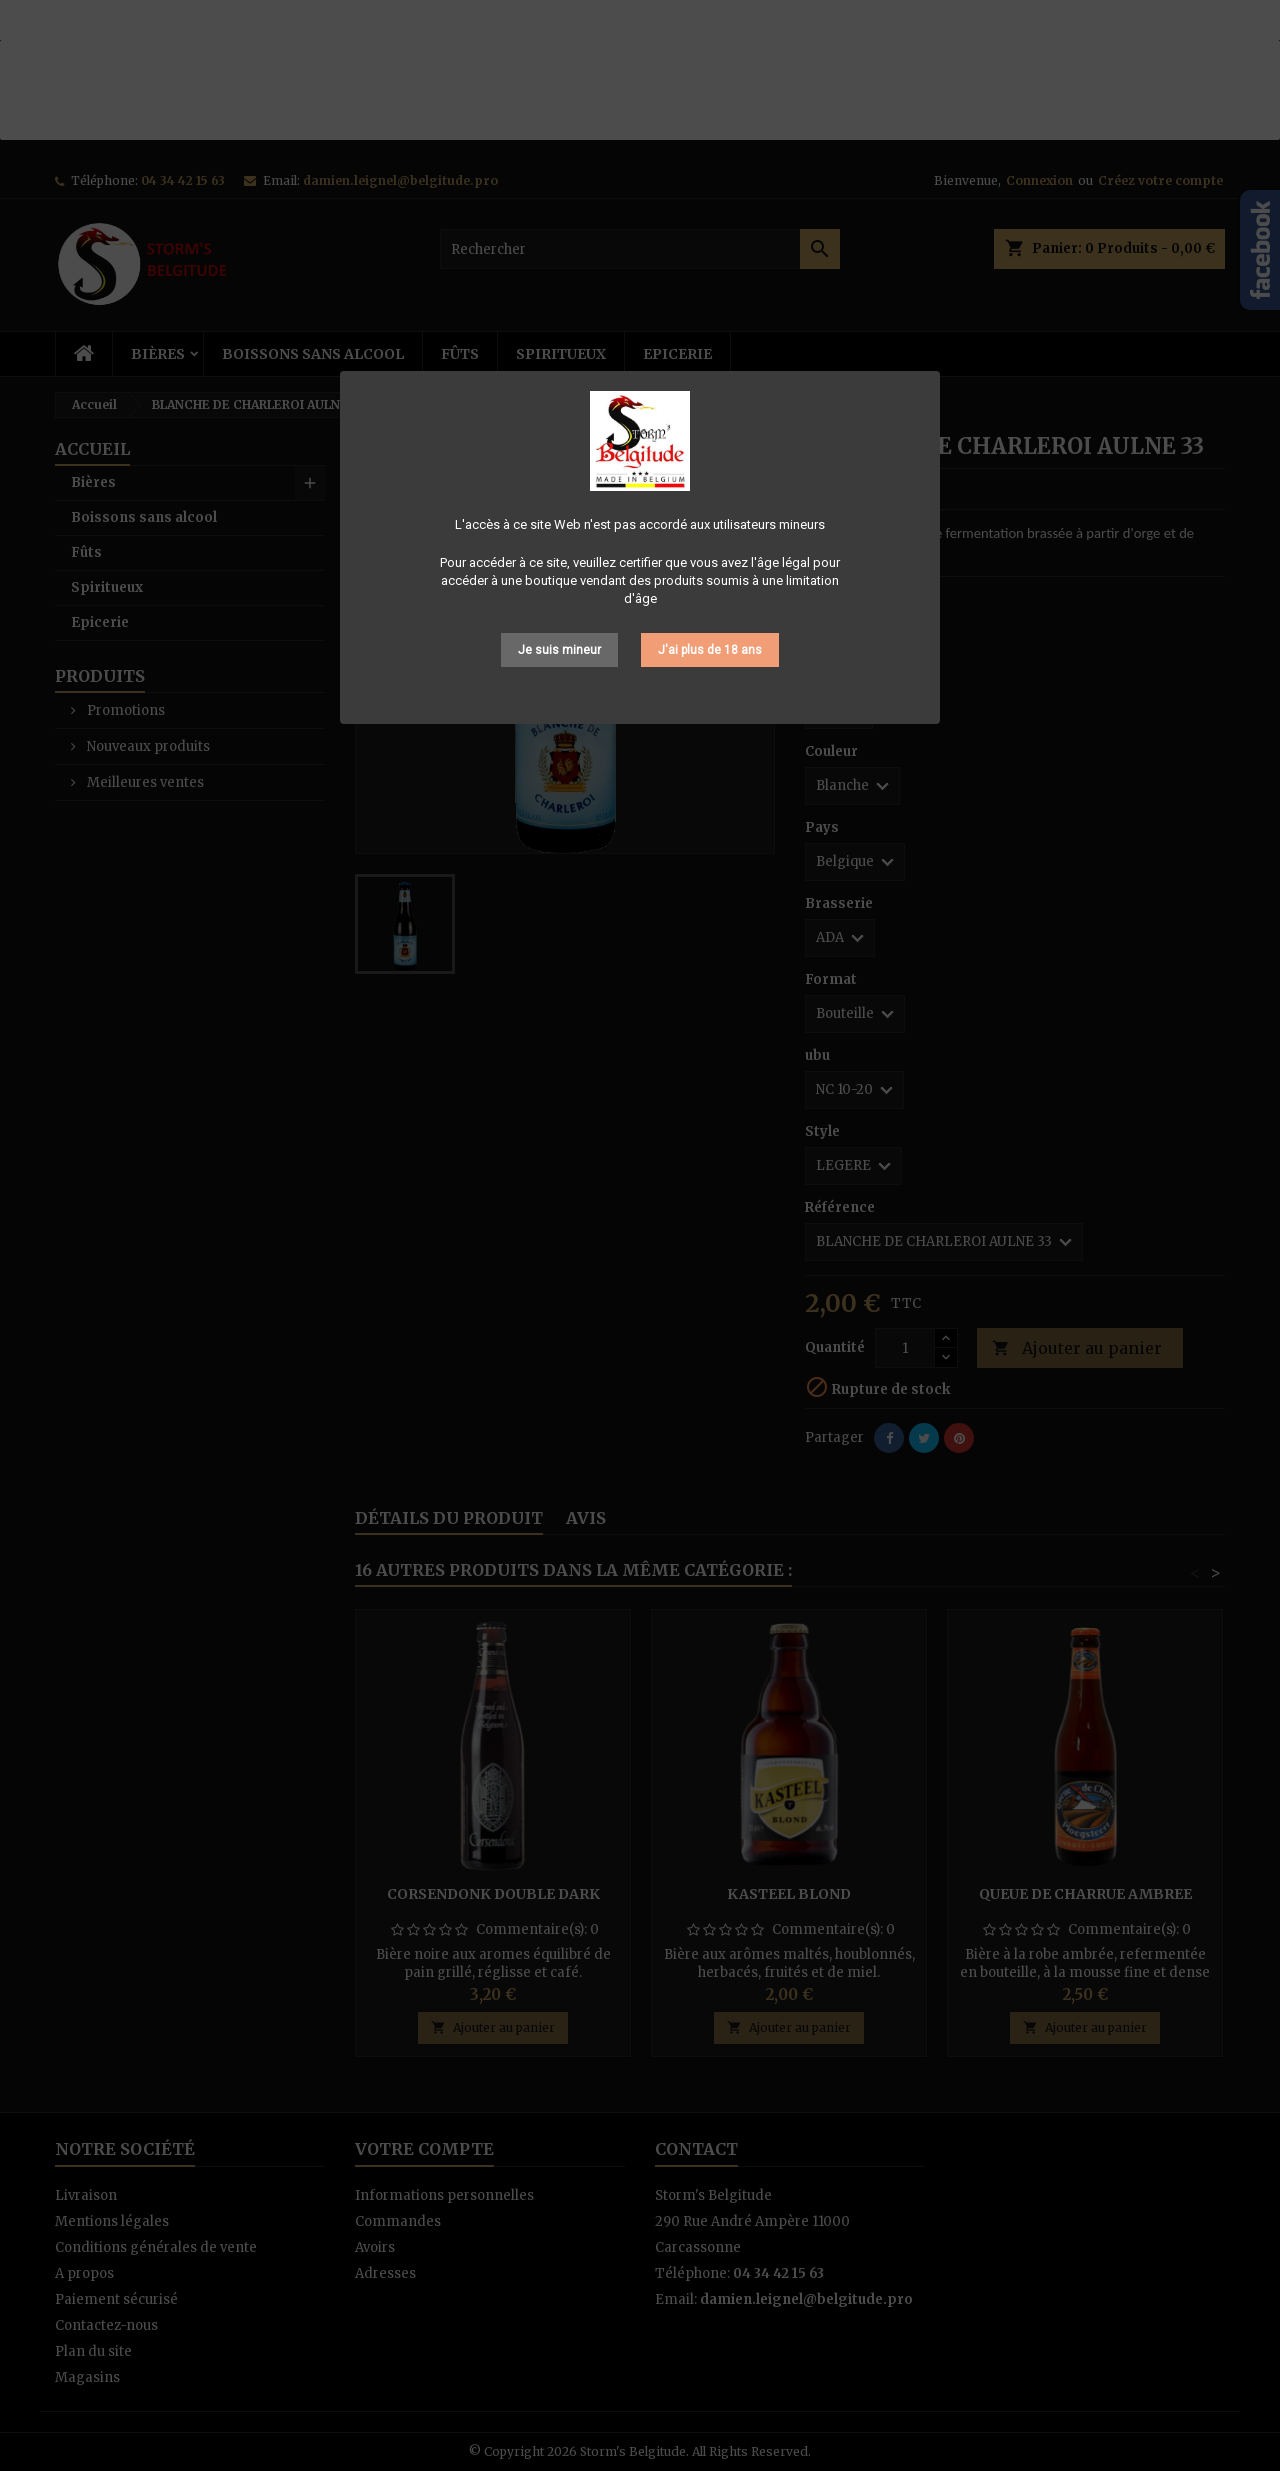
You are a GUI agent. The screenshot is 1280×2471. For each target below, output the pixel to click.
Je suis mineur (559, 650)
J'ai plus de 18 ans (710, 650)
